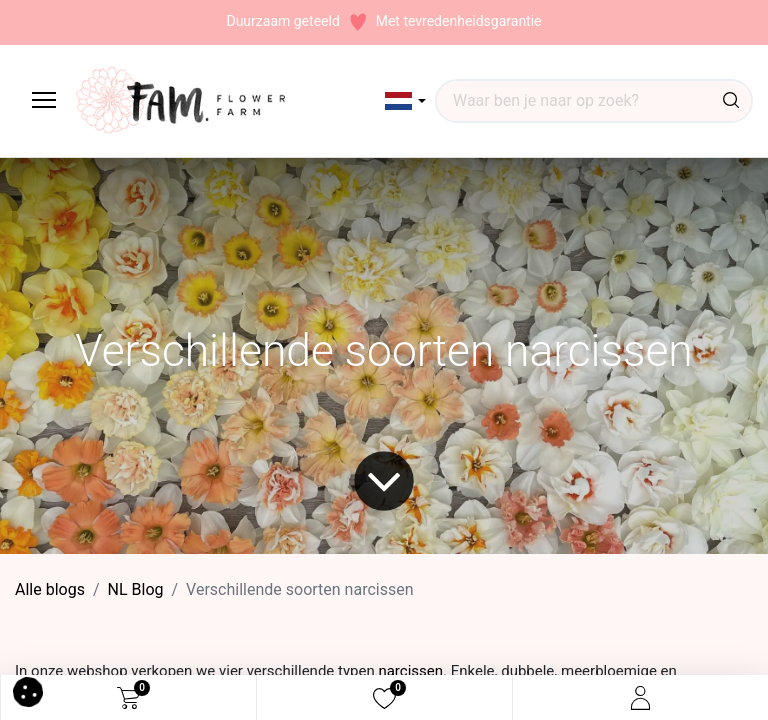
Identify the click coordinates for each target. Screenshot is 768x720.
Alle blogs (50, 589)
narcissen (410, 671)
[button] (405, 101)
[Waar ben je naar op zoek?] (731, 101)
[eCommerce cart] (128, 698)
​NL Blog (136, 589)
